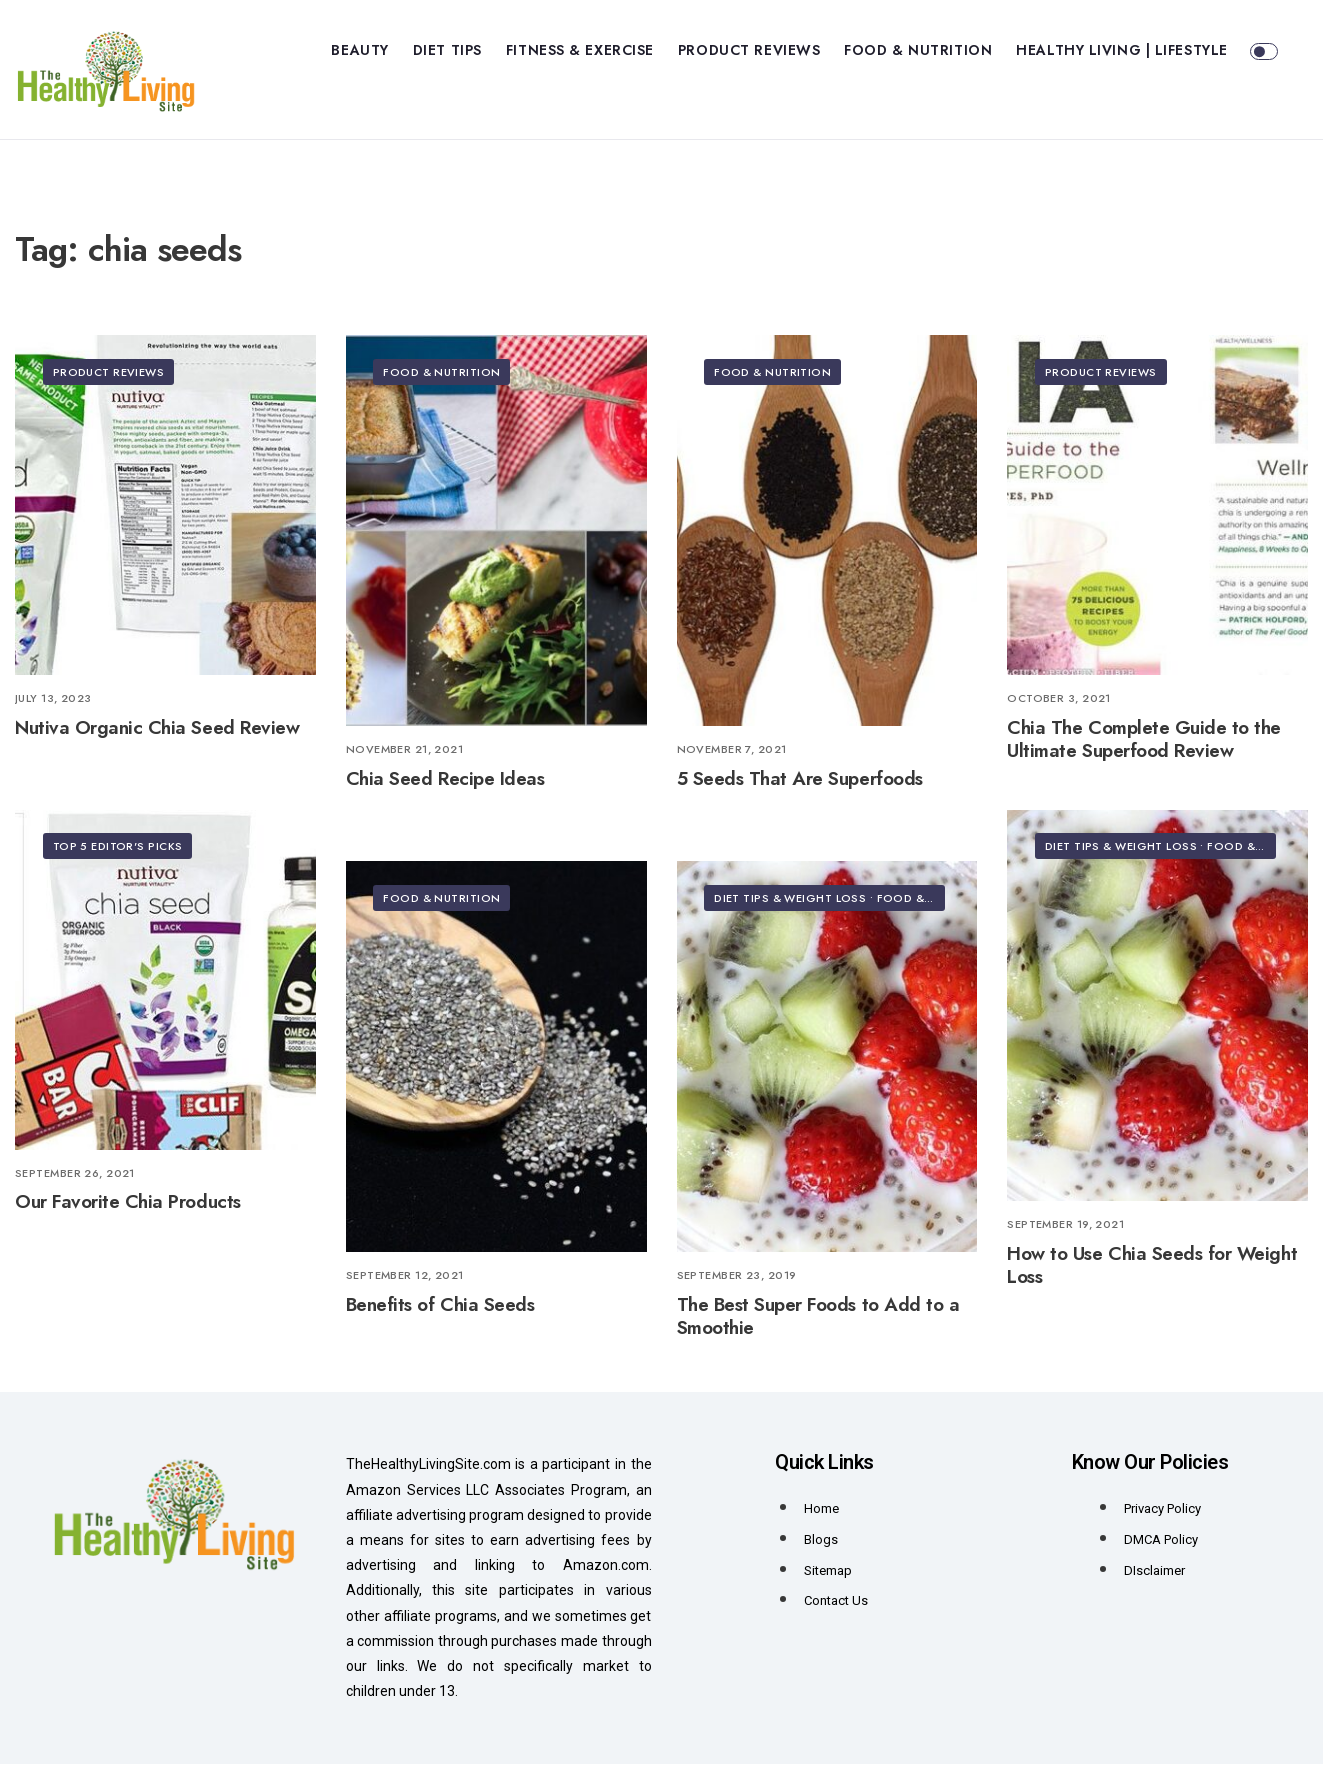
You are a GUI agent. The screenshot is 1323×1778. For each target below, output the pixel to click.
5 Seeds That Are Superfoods (800, 792)
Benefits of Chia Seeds (440, 1318)
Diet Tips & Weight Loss (1123, 861)
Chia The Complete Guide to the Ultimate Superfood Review (1144, 752)
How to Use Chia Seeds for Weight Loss (1152, 1278)
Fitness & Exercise (580, 50)
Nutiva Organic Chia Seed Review (157, 740)
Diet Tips (447, 50)
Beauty (359, 50)
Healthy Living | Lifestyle (1122, 50)
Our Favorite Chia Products (128, 1215)
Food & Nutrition (918, 50)
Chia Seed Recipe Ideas (445, 792)
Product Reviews (749, 50)
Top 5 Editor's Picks (120, 861)
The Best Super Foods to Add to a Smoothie (818, 1330)
